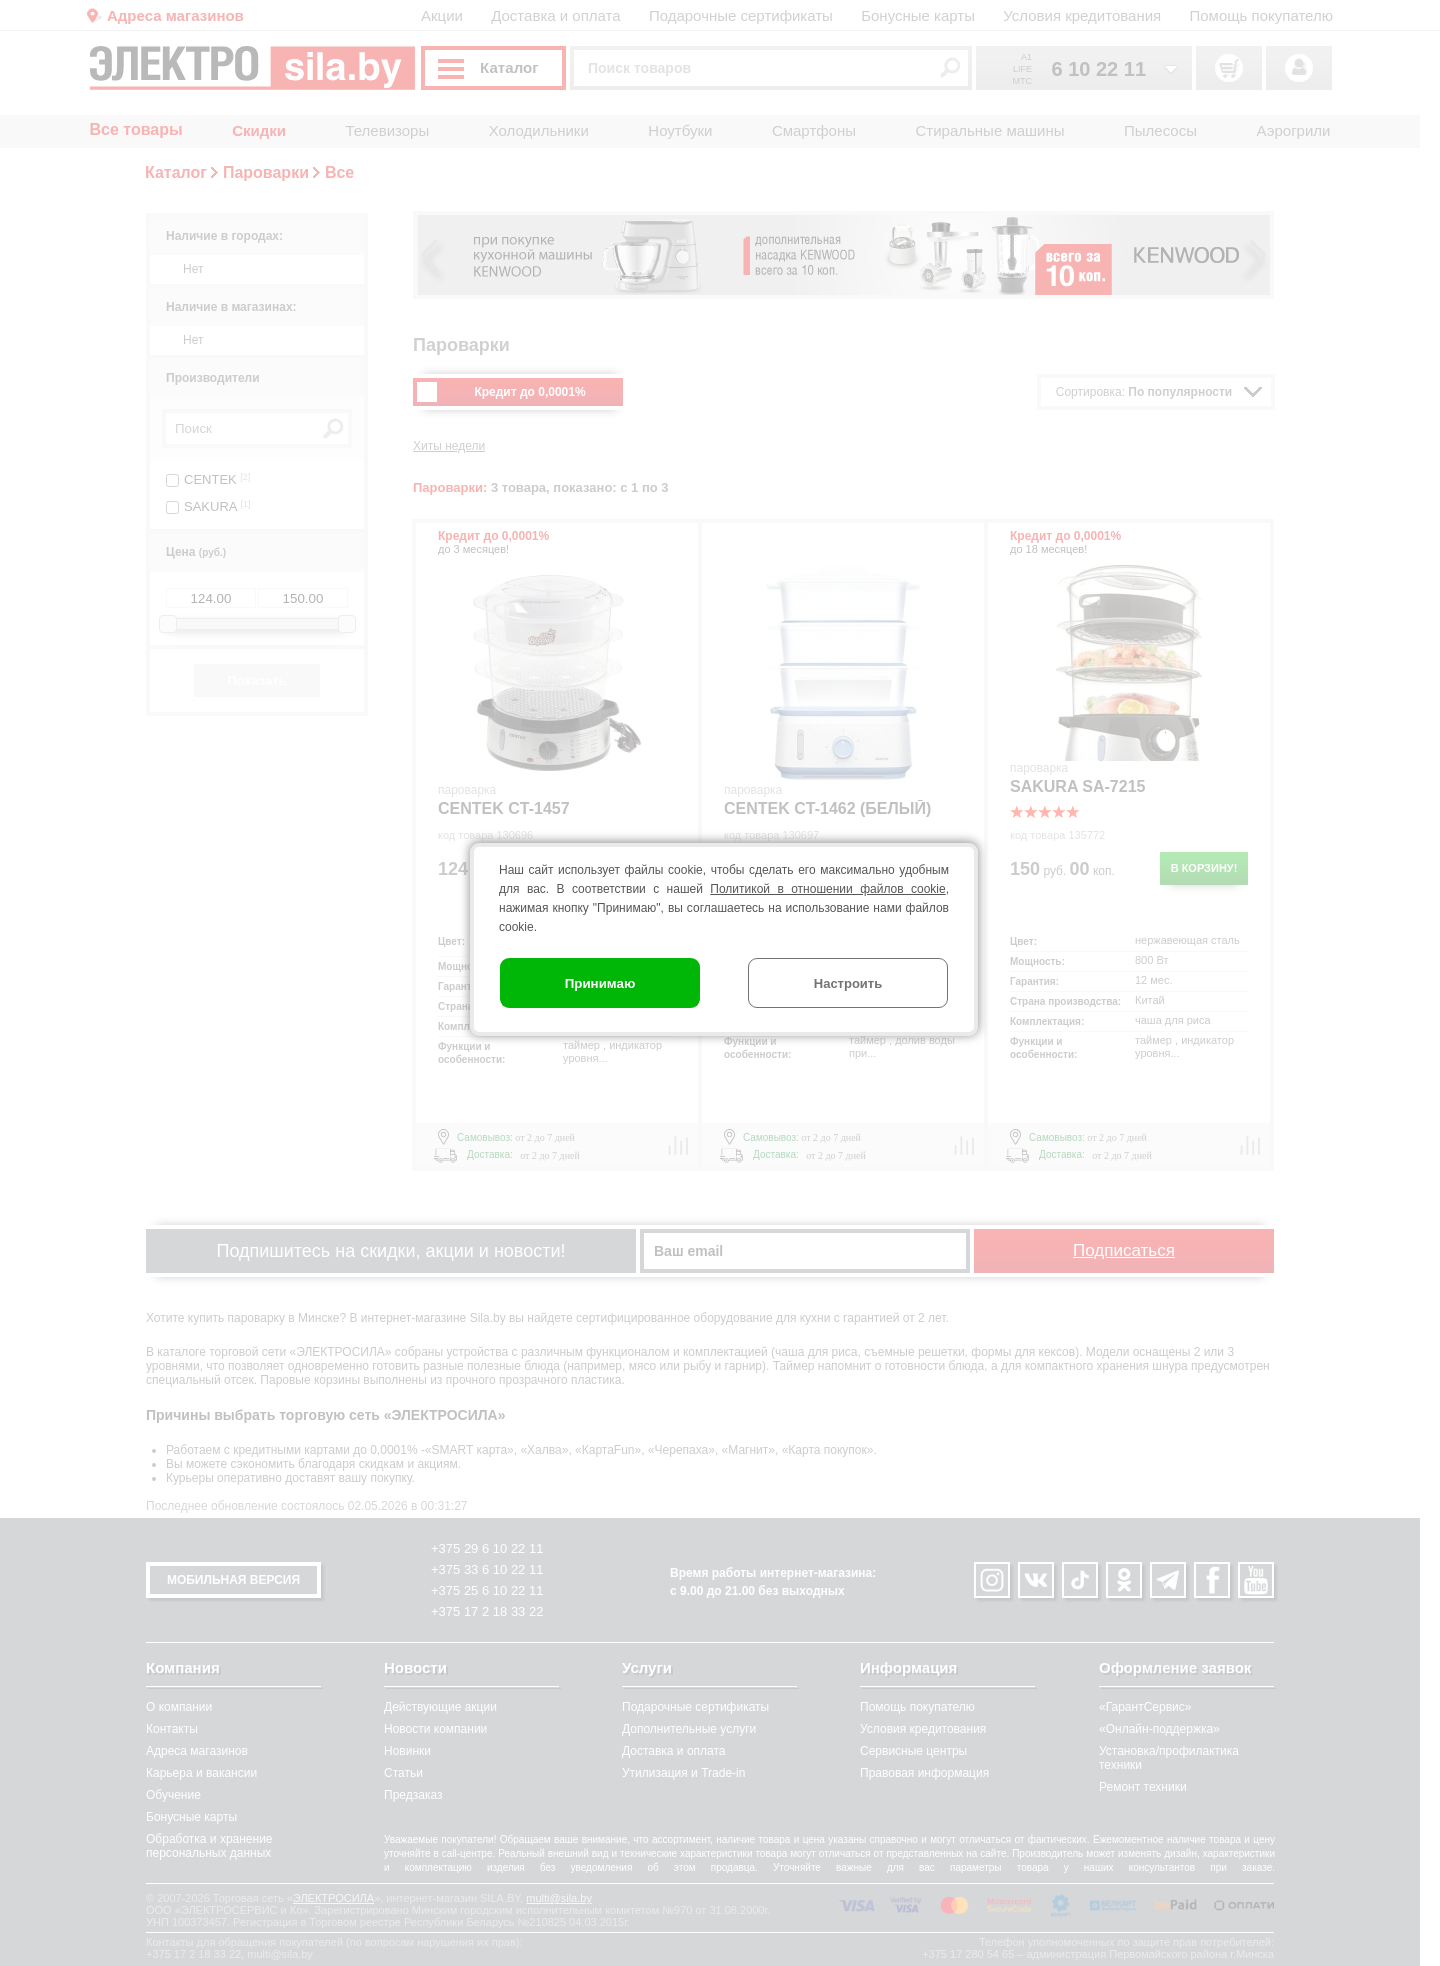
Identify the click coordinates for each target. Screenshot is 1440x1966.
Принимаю (600, 983)
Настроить (848, 983)
